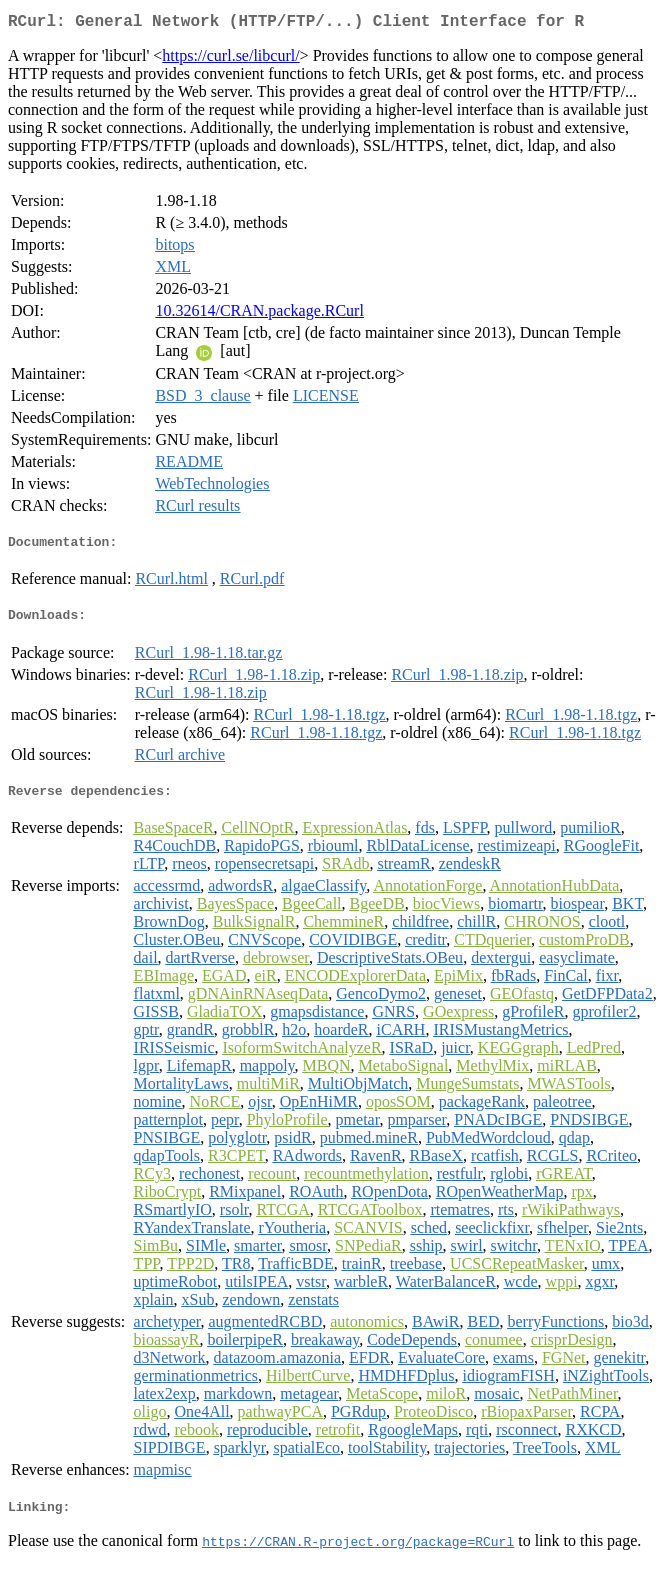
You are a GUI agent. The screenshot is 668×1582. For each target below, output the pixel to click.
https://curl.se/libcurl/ (230, 59)
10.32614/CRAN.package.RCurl (259, 314)
